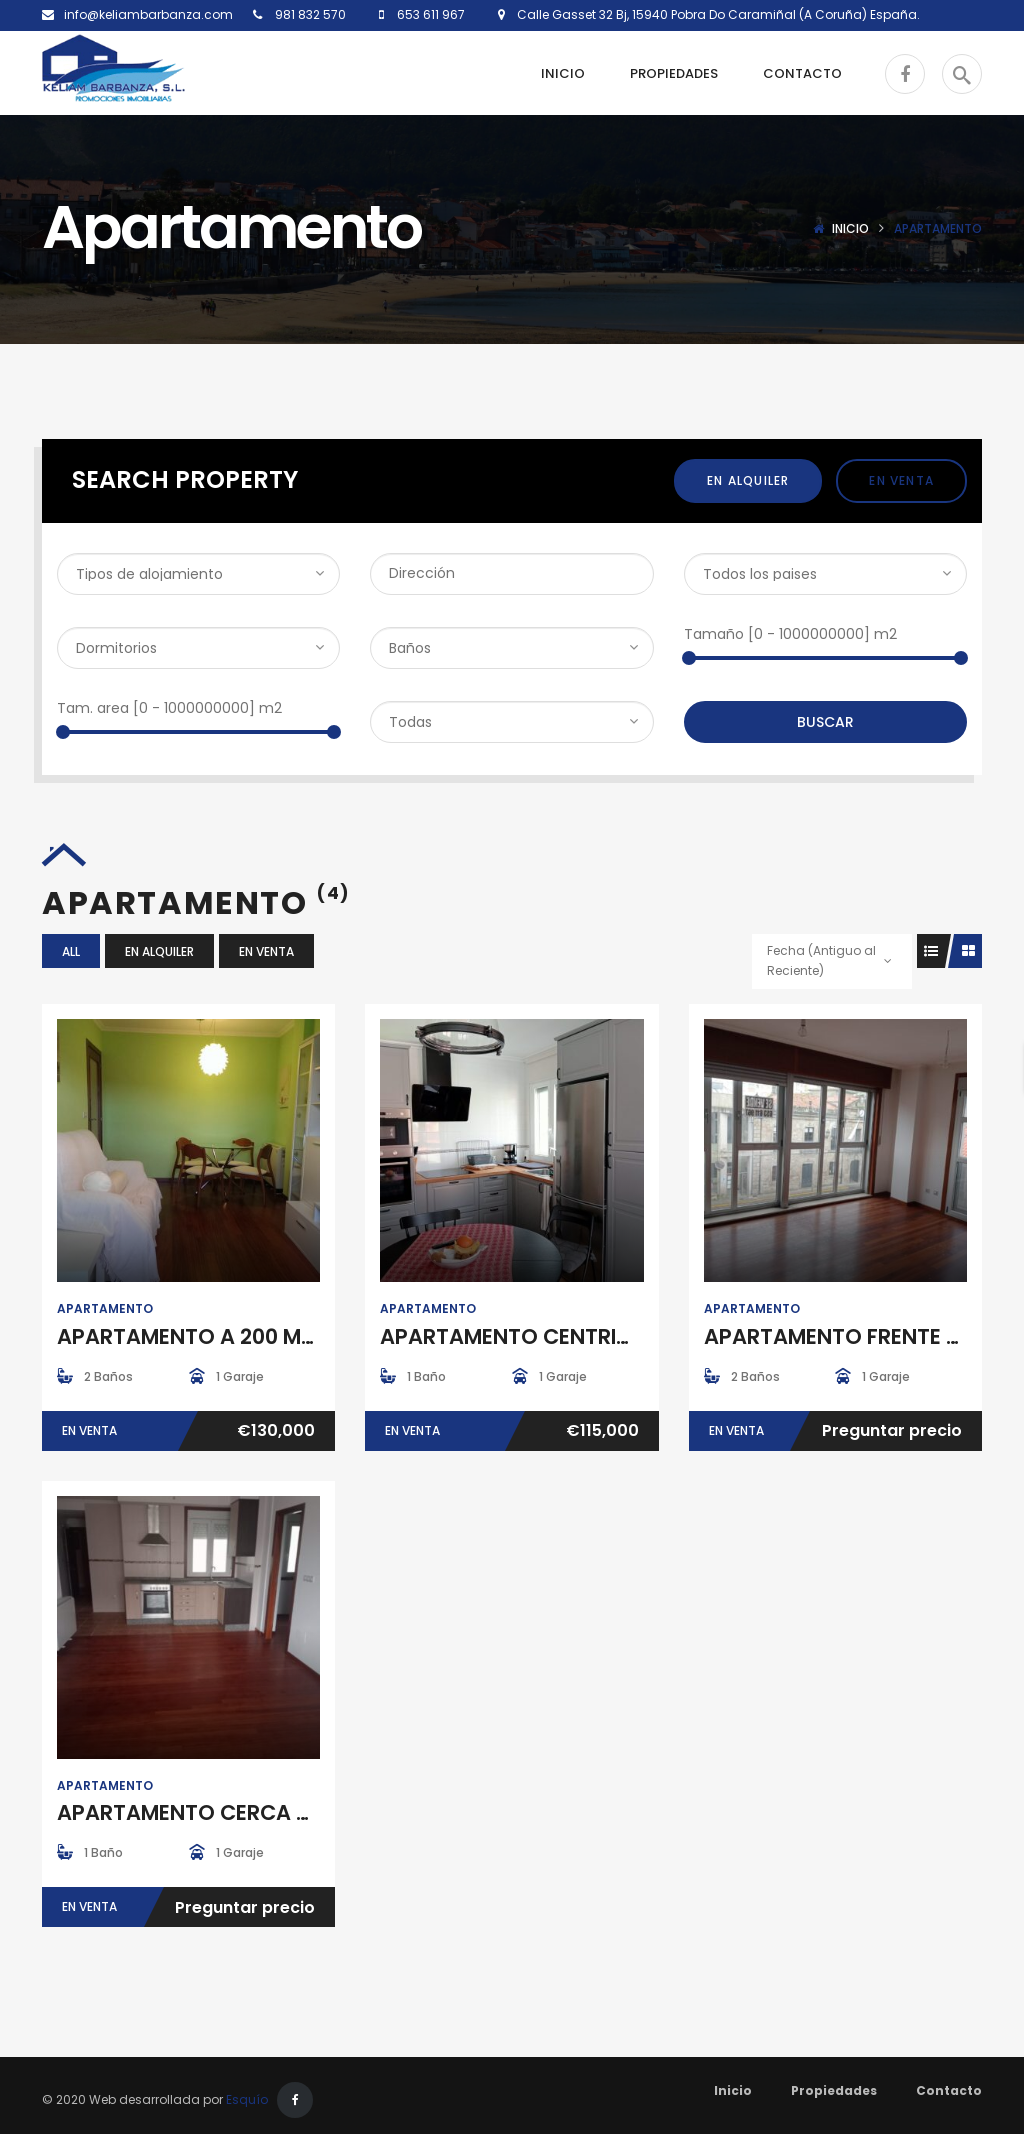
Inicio (850, 228)
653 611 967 (429, 14)
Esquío (247, 2099)
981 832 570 (309, 14)
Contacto (949, 2090)
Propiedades (834, 2090)
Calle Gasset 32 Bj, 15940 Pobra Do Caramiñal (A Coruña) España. (712, 14)
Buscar (825, 722)
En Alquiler (748, 480)
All (71, 951)
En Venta (901, 480)
